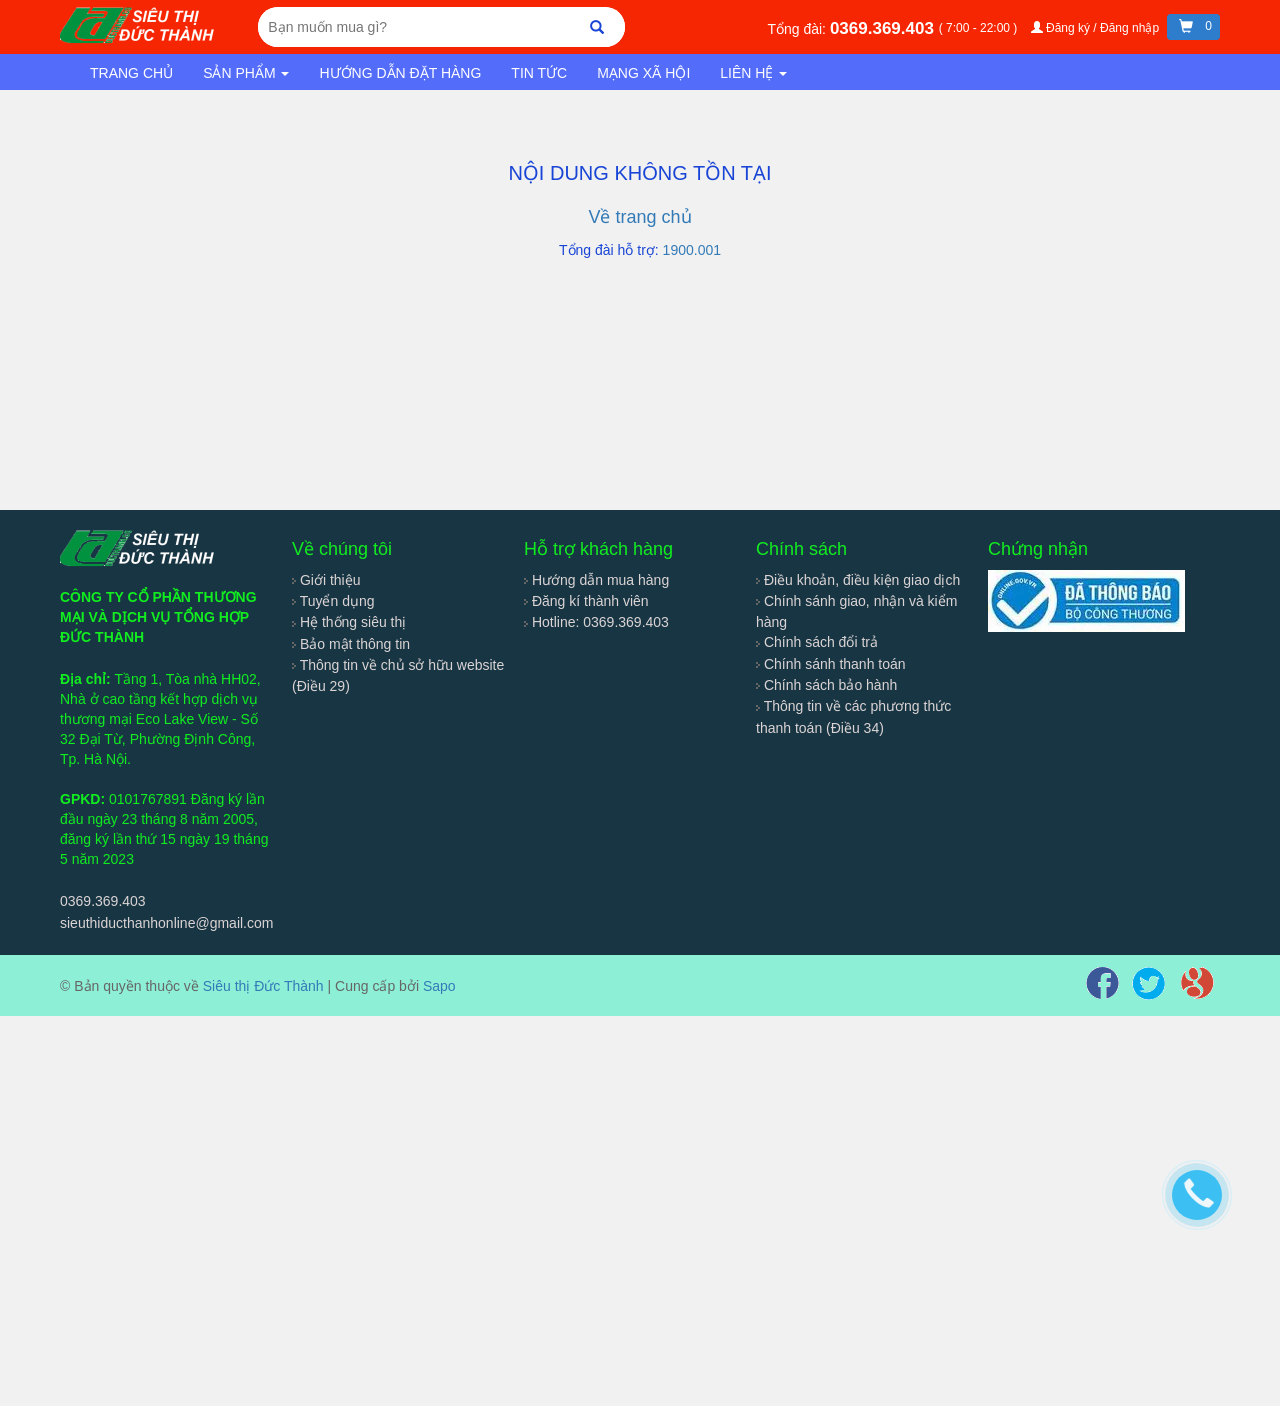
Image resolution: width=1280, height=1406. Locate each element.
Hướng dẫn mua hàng (596, 580)
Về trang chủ (639, 217)
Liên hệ (753, 73)
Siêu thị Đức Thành (263, 986)
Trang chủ (131, 73)
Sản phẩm (246, 73)
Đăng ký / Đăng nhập (1097, 28)
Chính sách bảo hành (826, 685)
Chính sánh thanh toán (831, 664)
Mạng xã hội (643, 73)
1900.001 (692, 250)
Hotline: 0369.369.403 (596, 622)
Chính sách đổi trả (817, 642)
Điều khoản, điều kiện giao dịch (858, 580)
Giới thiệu (326, 580)
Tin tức (539, 73)
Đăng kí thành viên (586, 601)
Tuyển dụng (333, 601)
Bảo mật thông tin (351, 644)
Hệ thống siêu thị (349, 622)
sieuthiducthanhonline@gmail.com (166, 923)
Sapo (439, 986)
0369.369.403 (884, 28)
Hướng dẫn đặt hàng (400, 73)
